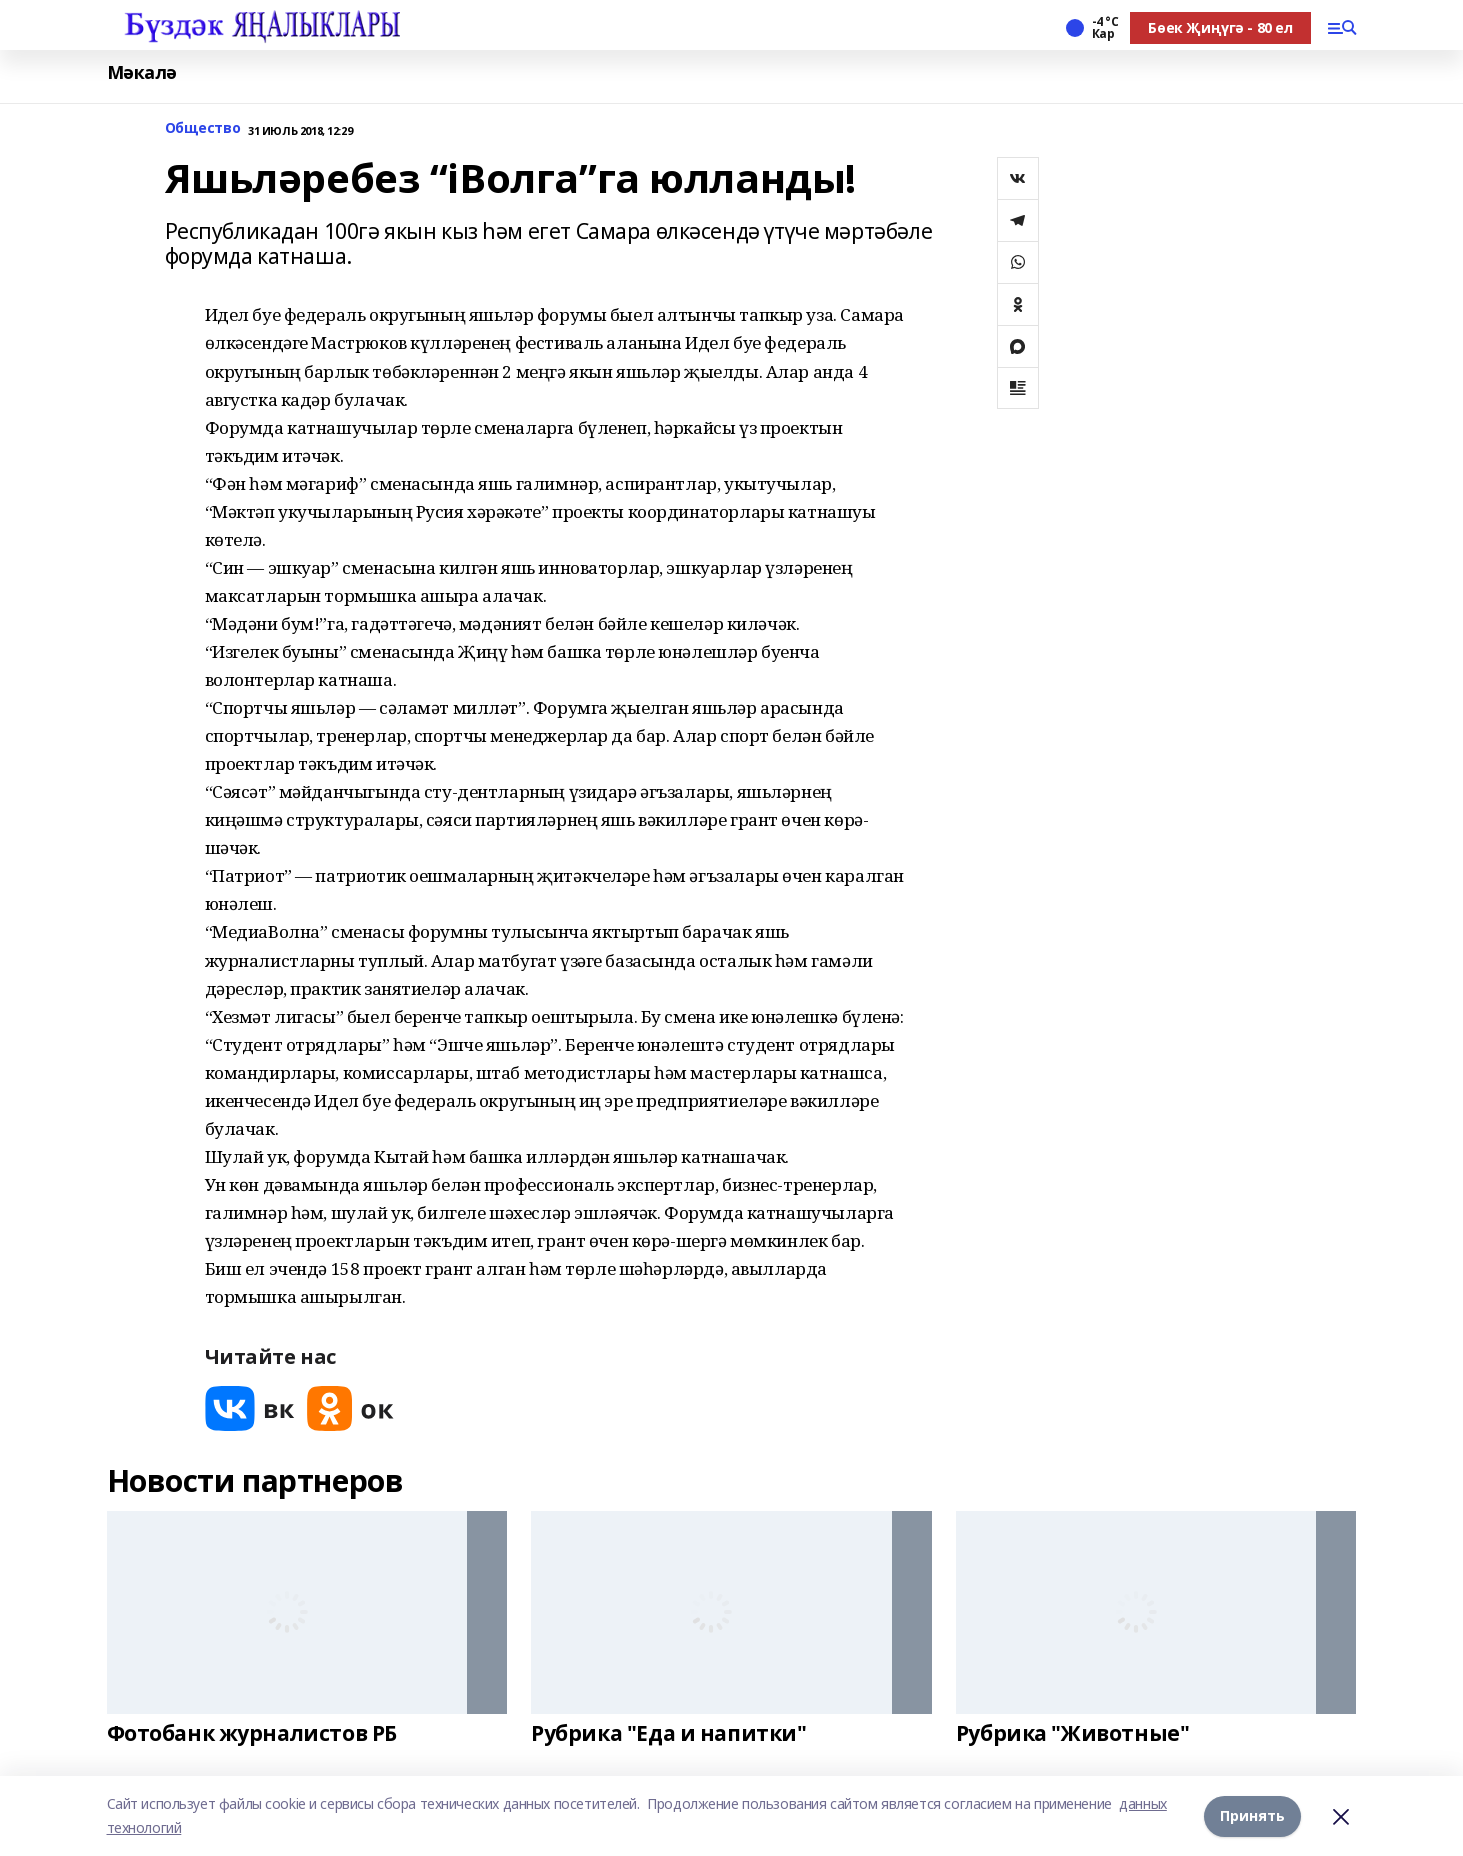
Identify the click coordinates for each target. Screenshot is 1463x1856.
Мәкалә (142, 72)
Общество (203, 128)
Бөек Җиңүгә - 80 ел (1220, 27)
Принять (1252, 1815)
